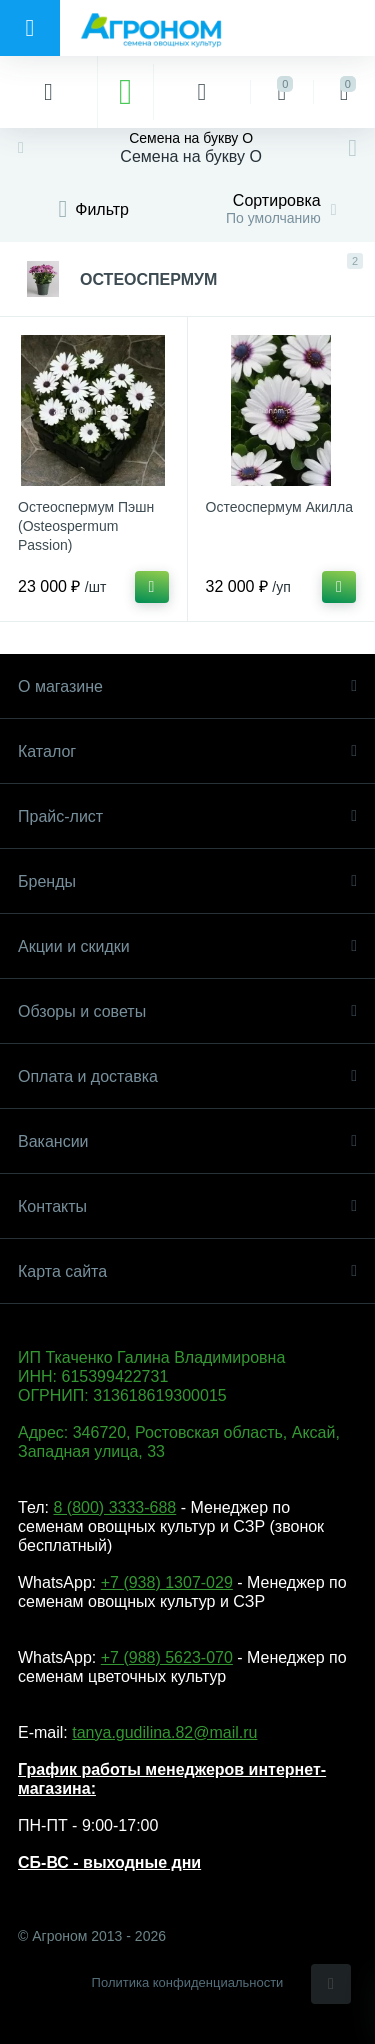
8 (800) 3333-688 (114, 1507)
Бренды (187, 881)
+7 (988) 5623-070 (167, 1657)
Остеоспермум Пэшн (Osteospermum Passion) (86, 526)
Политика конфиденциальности (188, 1982)
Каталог (187, 751)
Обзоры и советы (187, 1011)
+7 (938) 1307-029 (167, 1582)
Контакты (187, 1206)
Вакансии (187, 1141)
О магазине (187, 686)
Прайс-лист (187, 816)
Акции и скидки (187, 946)
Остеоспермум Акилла (279, 507)
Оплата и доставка (187, 1076)
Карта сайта (187, 1271)
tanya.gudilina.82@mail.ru (164, 1732)
